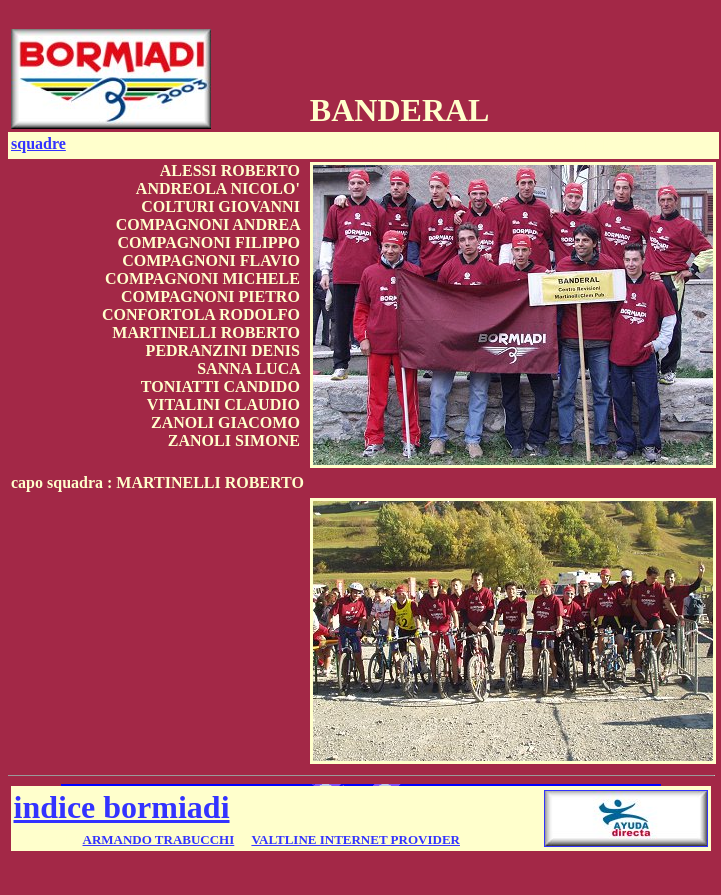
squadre (38, 143)
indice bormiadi (122, 807)
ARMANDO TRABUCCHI (159, 839)
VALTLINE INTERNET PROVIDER (355, 839)
